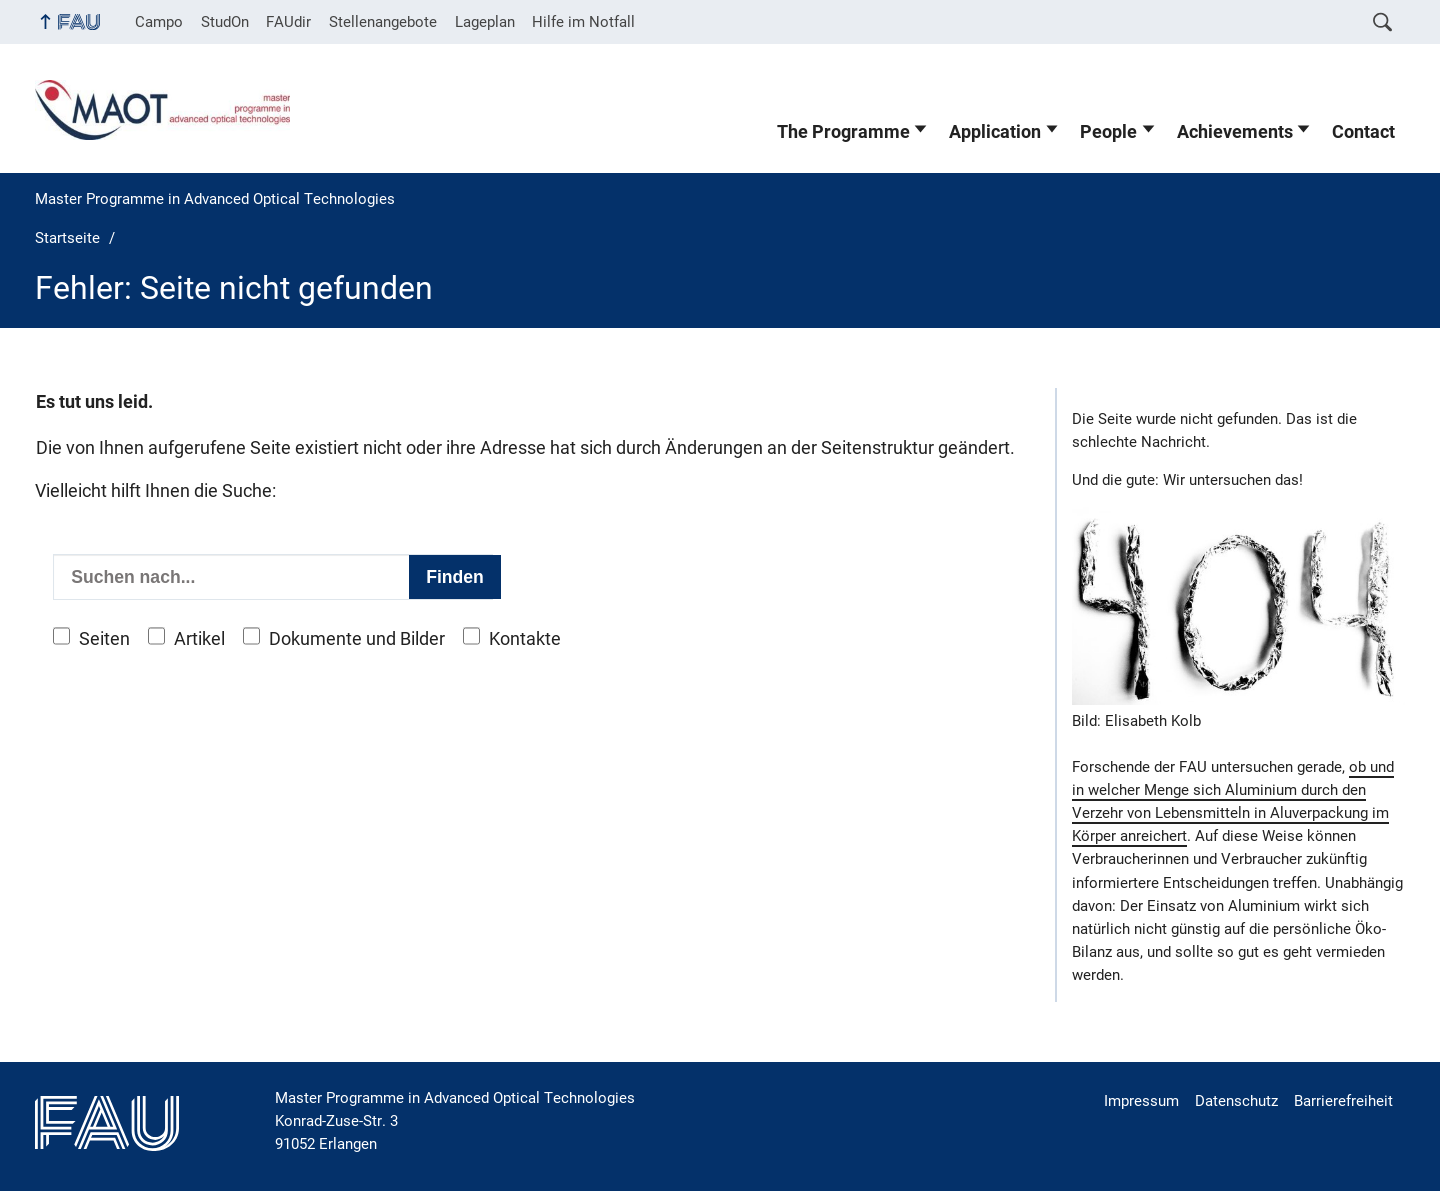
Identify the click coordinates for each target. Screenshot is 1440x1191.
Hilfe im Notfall (583, 22)
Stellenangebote (383, 22)
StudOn (225, 22)
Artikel (199, 639)
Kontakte (525, 639)
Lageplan (485, 22)
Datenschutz (1236, 1101)
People (1108, 132)
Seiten (104, 639)
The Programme (843, 132)
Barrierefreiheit (1343, 1101)
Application (995, 132)
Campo (159, 22)
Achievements (1235, 132)
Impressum (1141, 1101)
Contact (1363, 132)
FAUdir (288, 22)
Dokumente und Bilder (357, 639)
